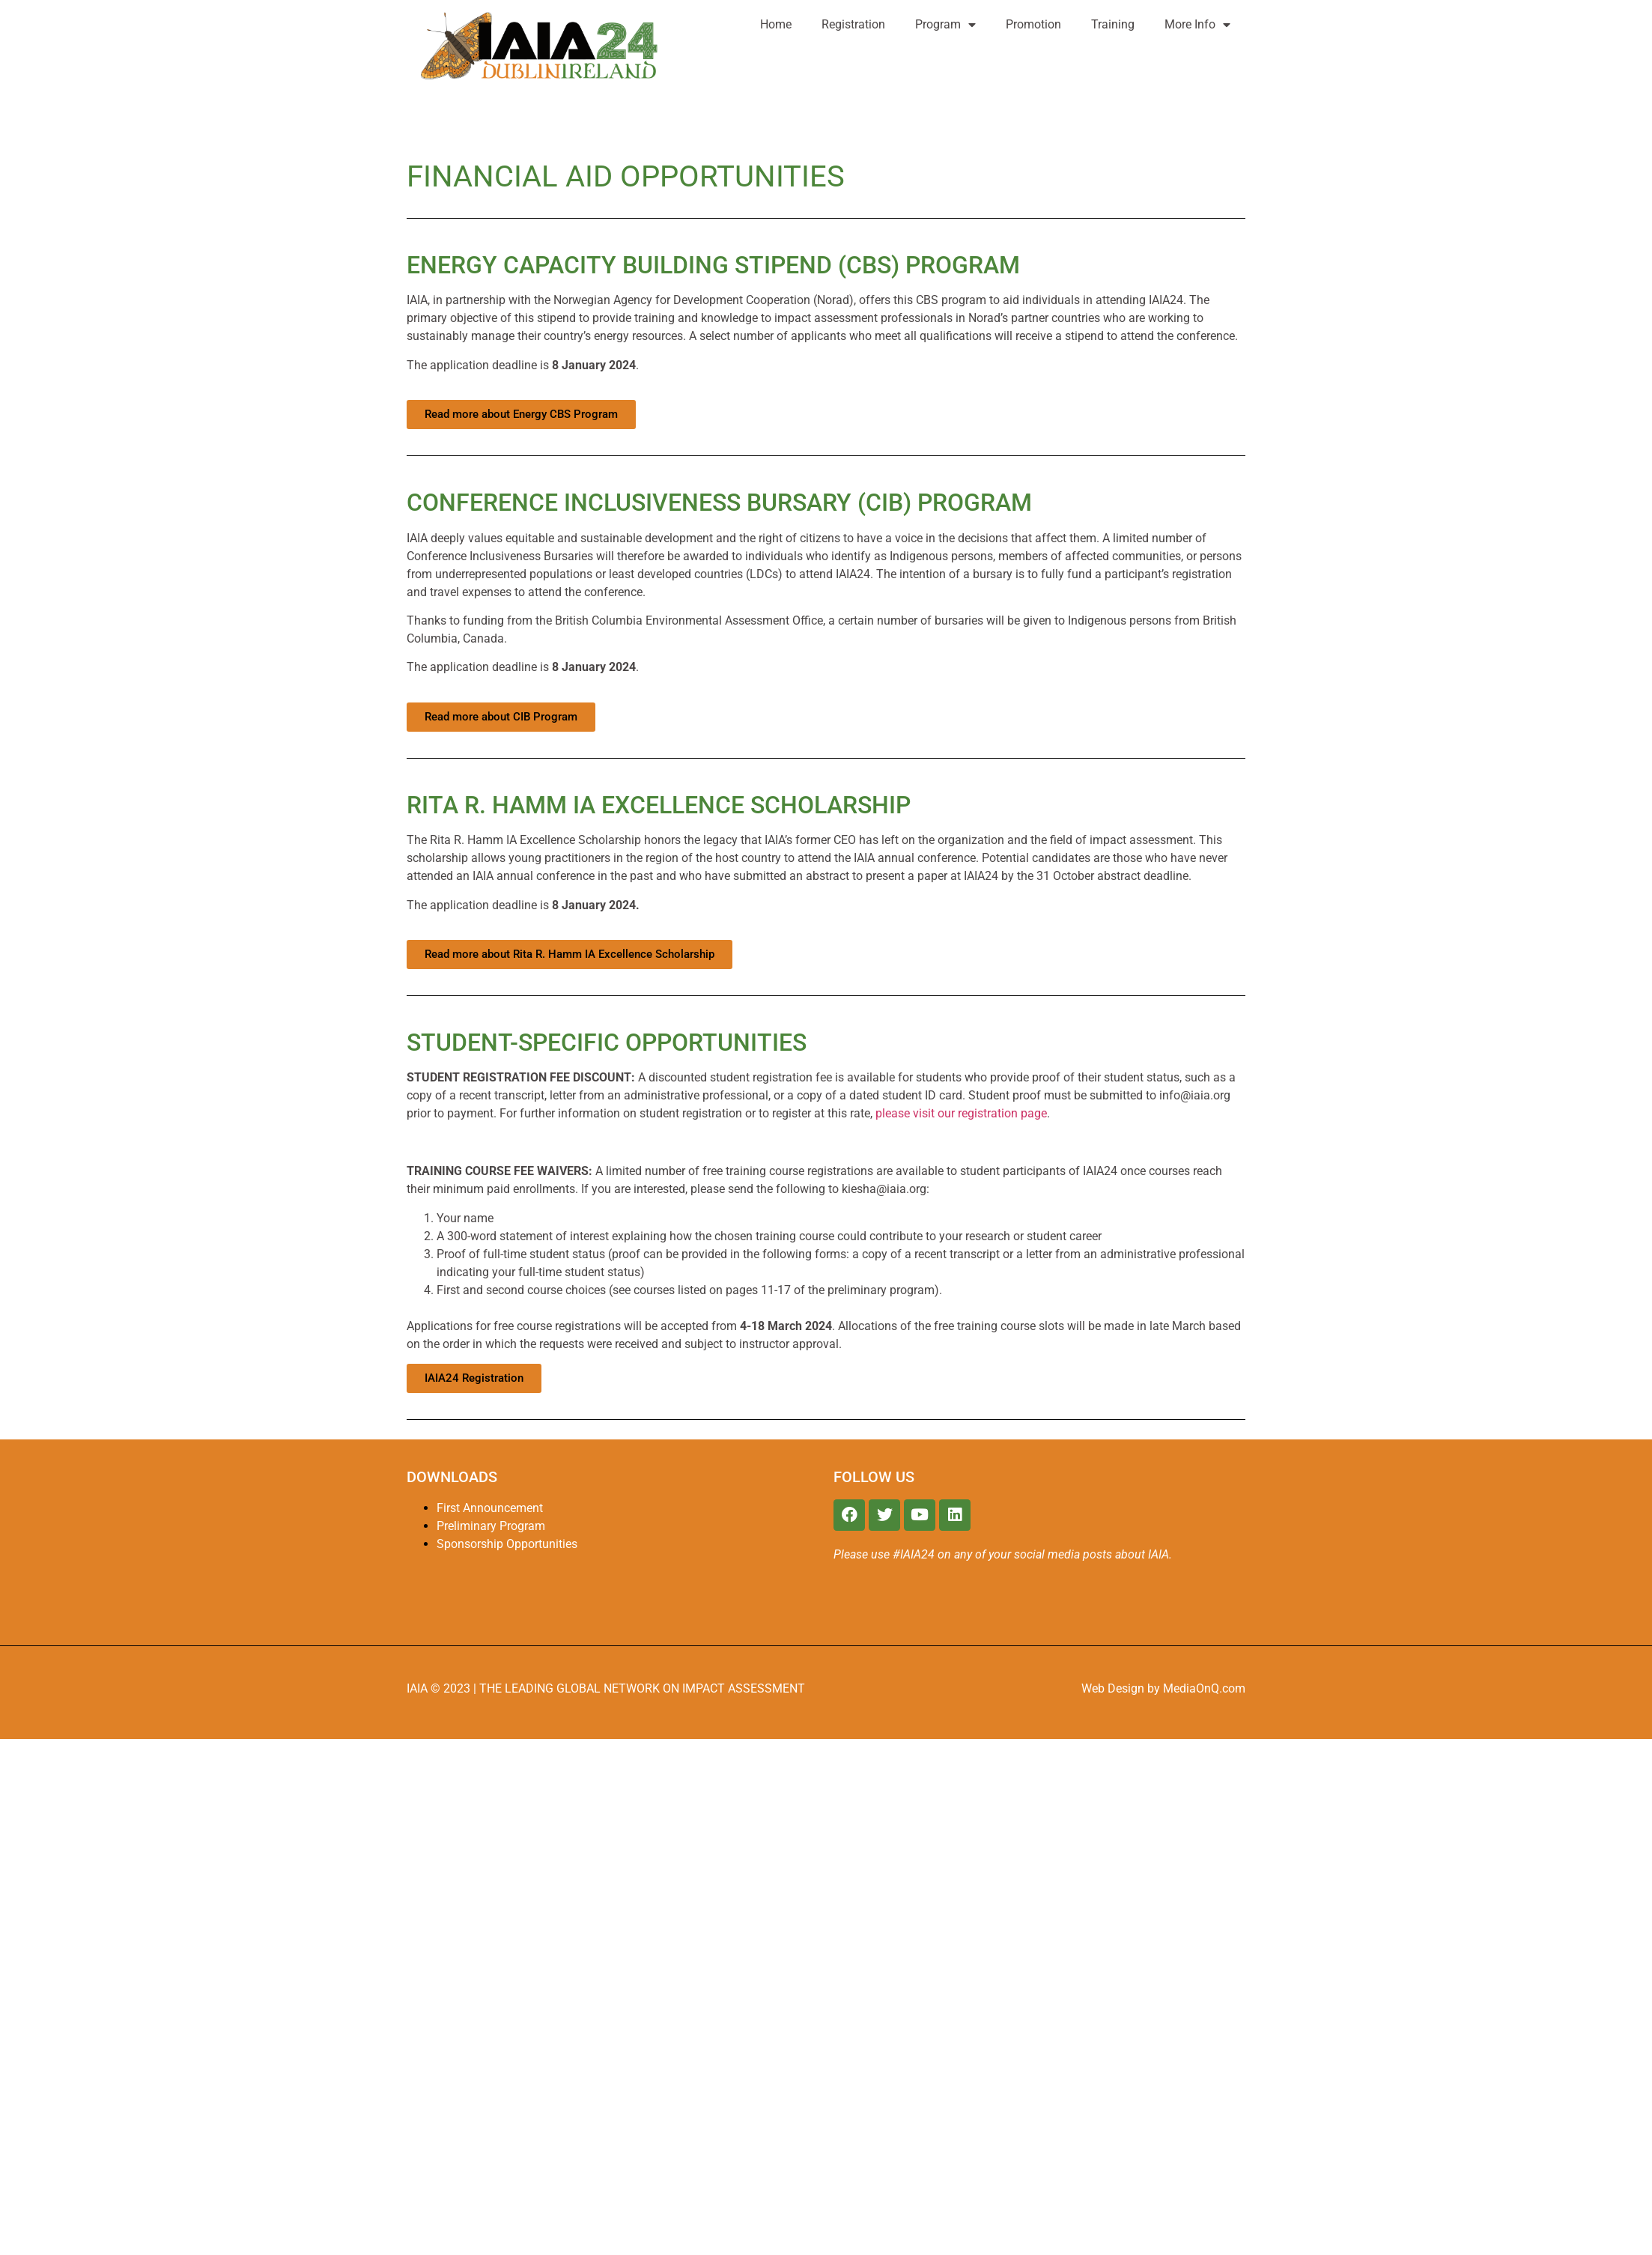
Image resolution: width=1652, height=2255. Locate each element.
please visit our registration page (961, 1113)
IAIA (419, 1688)
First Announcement (490, 1508)
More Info (1197, 24)
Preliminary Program (491, 1526)
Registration (853, 24)
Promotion (1033, 24)
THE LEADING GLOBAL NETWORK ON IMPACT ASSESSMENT (642, 1688)
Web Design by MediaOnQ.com (1163, 1688)
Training (1113, 24)
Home (776, 24)
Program (945, 24)
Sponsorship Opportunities (507, 1544)
